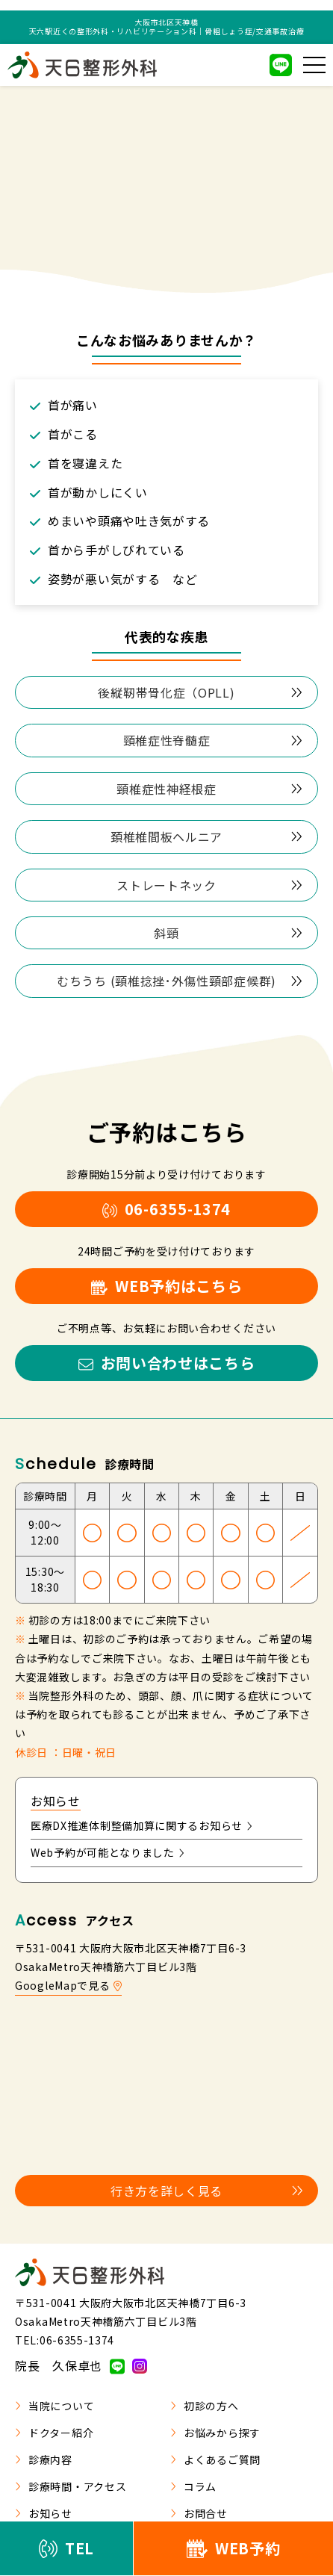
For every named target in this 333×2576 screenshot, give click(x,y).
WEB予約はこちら (167, 1286)
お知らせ (43, 2513)
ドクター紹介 (54, 2433)
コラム (193, 2486)
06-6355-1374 (166, 1209)
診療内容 (43, 2459)
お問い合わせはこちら (166, 1363)
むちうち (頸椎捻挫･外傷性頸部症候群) (179, 981)
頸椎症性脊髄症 (212, 740)
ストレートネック (209, 885)
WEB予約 (234, 2548)
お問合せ (199, 2513)
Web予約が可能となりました (107, 1852)
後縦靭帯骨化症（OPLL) (200, 692)
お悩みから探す (215, 2433)
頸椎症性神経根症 (209, 789)
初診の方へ (204, 2406)
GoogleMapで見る (68, 1985)
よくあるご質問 (215, 2459)
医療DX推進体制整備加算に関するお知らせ (141, 1825)
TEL (66, 2548)
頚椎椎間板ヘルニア (206, 836)
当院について (54, 2406)
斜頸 (228, 933)
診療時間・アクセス (70, 2486)
